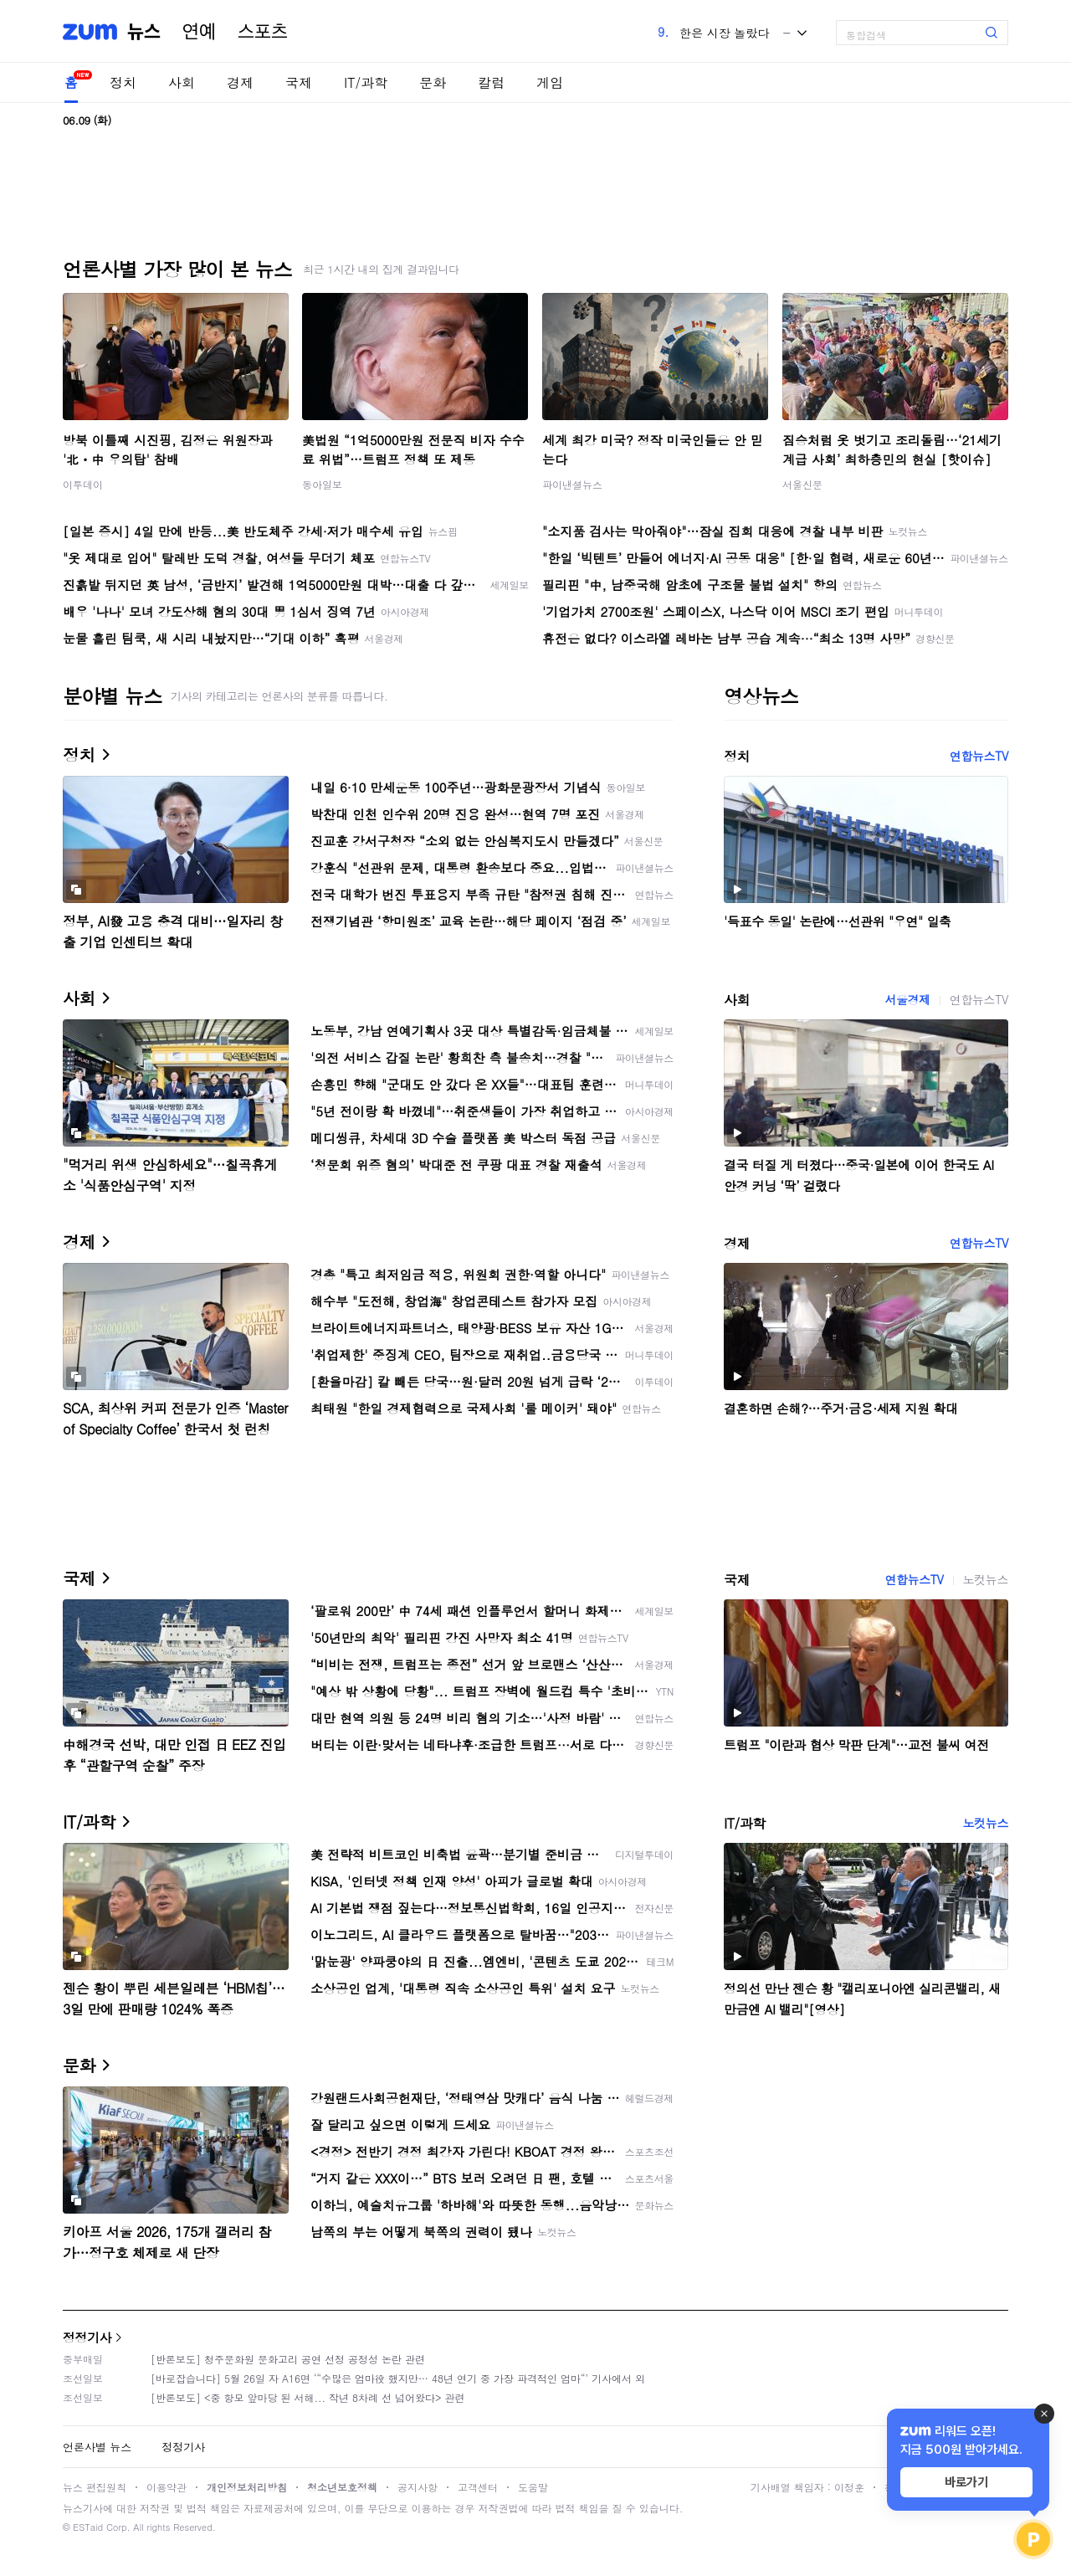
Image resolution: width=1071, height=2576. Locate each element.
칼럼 (491, 82)
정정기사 (87, 2337)
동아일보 (322, 484)
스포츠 (263, 32)
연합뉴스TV (979, 755)
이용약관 (166, 2487)
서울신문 (802, 484)
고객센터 (478, 2487)
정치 (123, 82)
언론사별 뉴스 (97, 2447)
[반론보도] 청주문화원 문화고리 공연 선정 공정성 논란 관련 (288, 2359)
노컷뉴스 (985, 1579)
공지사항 (417, 2487)
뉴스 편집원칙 (94, 2487)
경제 (240, 82)
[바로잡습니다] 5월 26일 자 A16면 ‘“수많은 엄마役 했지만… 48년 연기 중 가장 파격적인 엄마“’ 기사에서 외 (398, 2378)
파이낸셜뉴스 (572, 484)
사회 (181, 82)
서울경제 (907, 999)
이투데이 (83, 484)
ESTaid (88, 2527)
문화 (432, 82)
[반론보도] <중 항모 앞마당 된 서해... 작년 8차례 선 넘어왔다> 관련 (308, 2397)
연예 (199, 32)
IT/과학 (365, 82)
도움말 (533, 2487)
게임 (549, 82)
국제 (298, 82)
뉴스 (144, 32)
